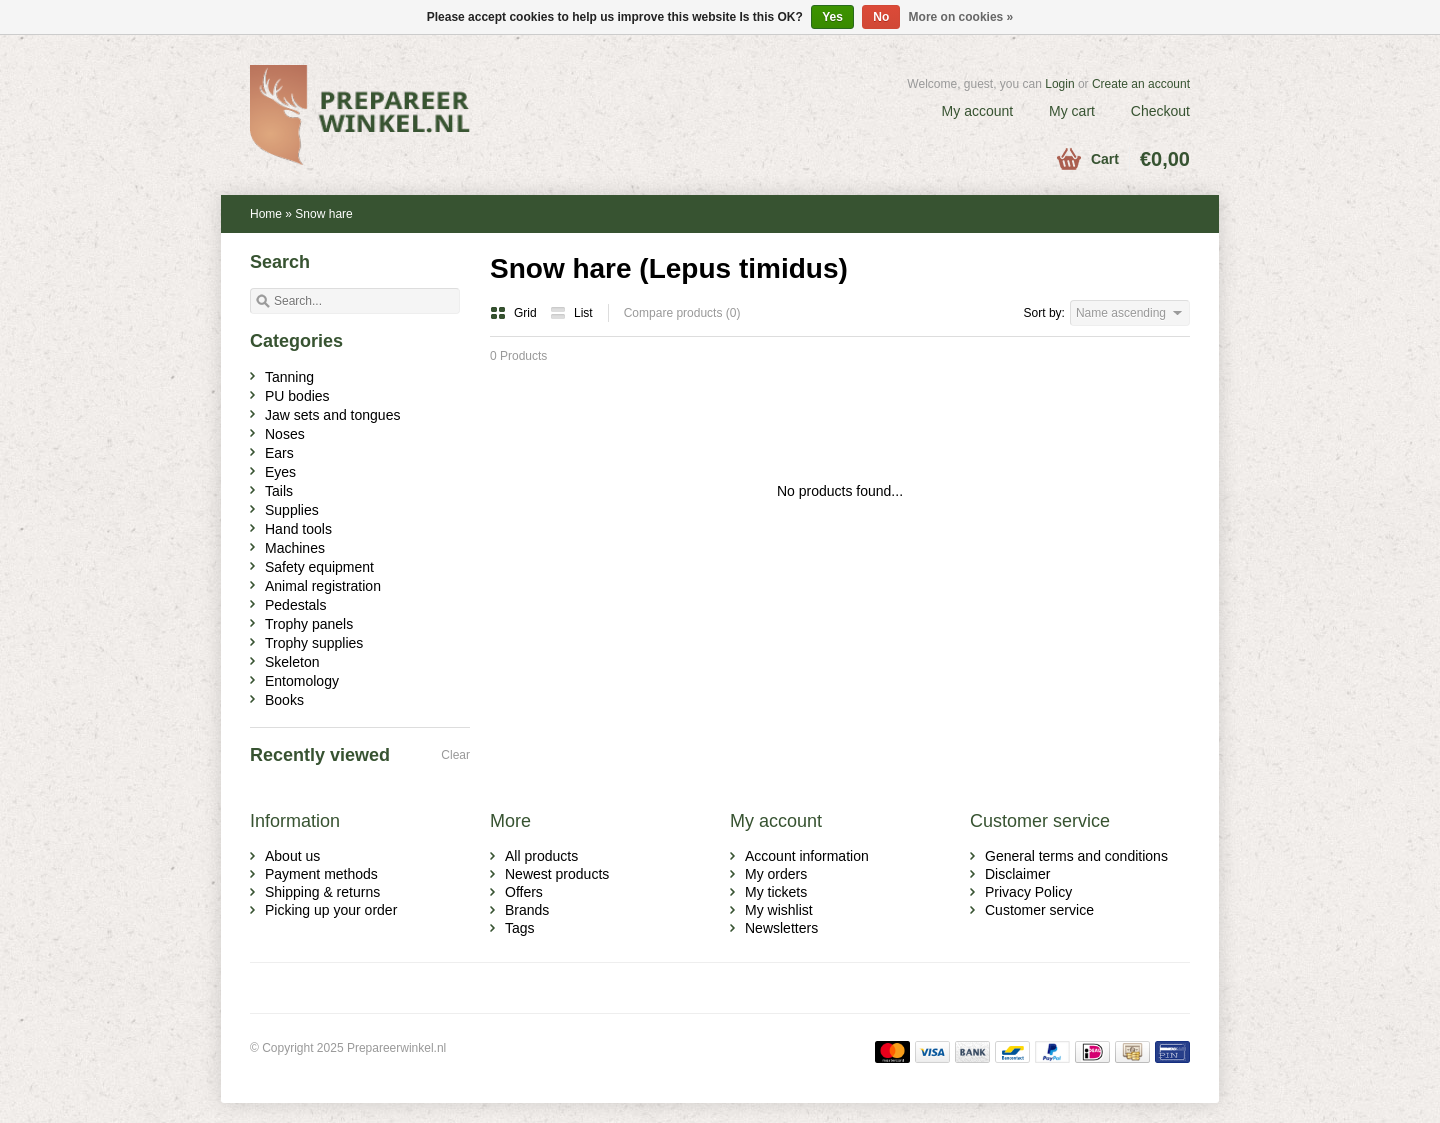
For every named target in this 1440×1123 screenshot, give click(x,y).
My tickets (776, 892)
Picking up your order (331, 910)
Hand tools (298, 529)
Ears (279, 453)
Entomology (302, 681)
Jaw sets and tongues (332, 415)
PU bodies (297, 396)
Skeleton (292, 662)
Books (284, 700)
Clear (455, 755)
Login (1059, 84)
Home (266, 214)
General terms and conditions (1076, 856)
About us (292, 856)
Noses (285, 434)
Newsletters (781, 928)
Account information (807, 856)
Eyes (280, 472)
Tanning (289, 377)
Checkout (1160, 111)
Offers (524, 892)
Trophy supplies (314, 643)
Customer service (1039, 910)
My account (978, 111)
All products (541, 856)
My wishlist (779, 910)
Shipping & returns (322, 892)
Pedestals (295, 605)
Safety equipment (319, 567)
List (571, 313)
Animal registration (323, 586)
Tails (279, 491)
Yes (832, 17)
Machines (295, 548)
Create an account (1141, 84)
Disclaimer (1017, 874)
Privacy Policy (1028, 892)
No (881, 17)
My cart (1072, 111)
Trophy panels (309, 624)
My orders (776, 874)
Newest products (557, 874)
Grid (515, 313)
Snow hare (323, 214)
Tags (520, 928)
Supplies (292, 510)
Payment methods (321, 874)
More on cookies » (961, 17)
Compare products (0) (682, 313)
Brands (527, 910)
